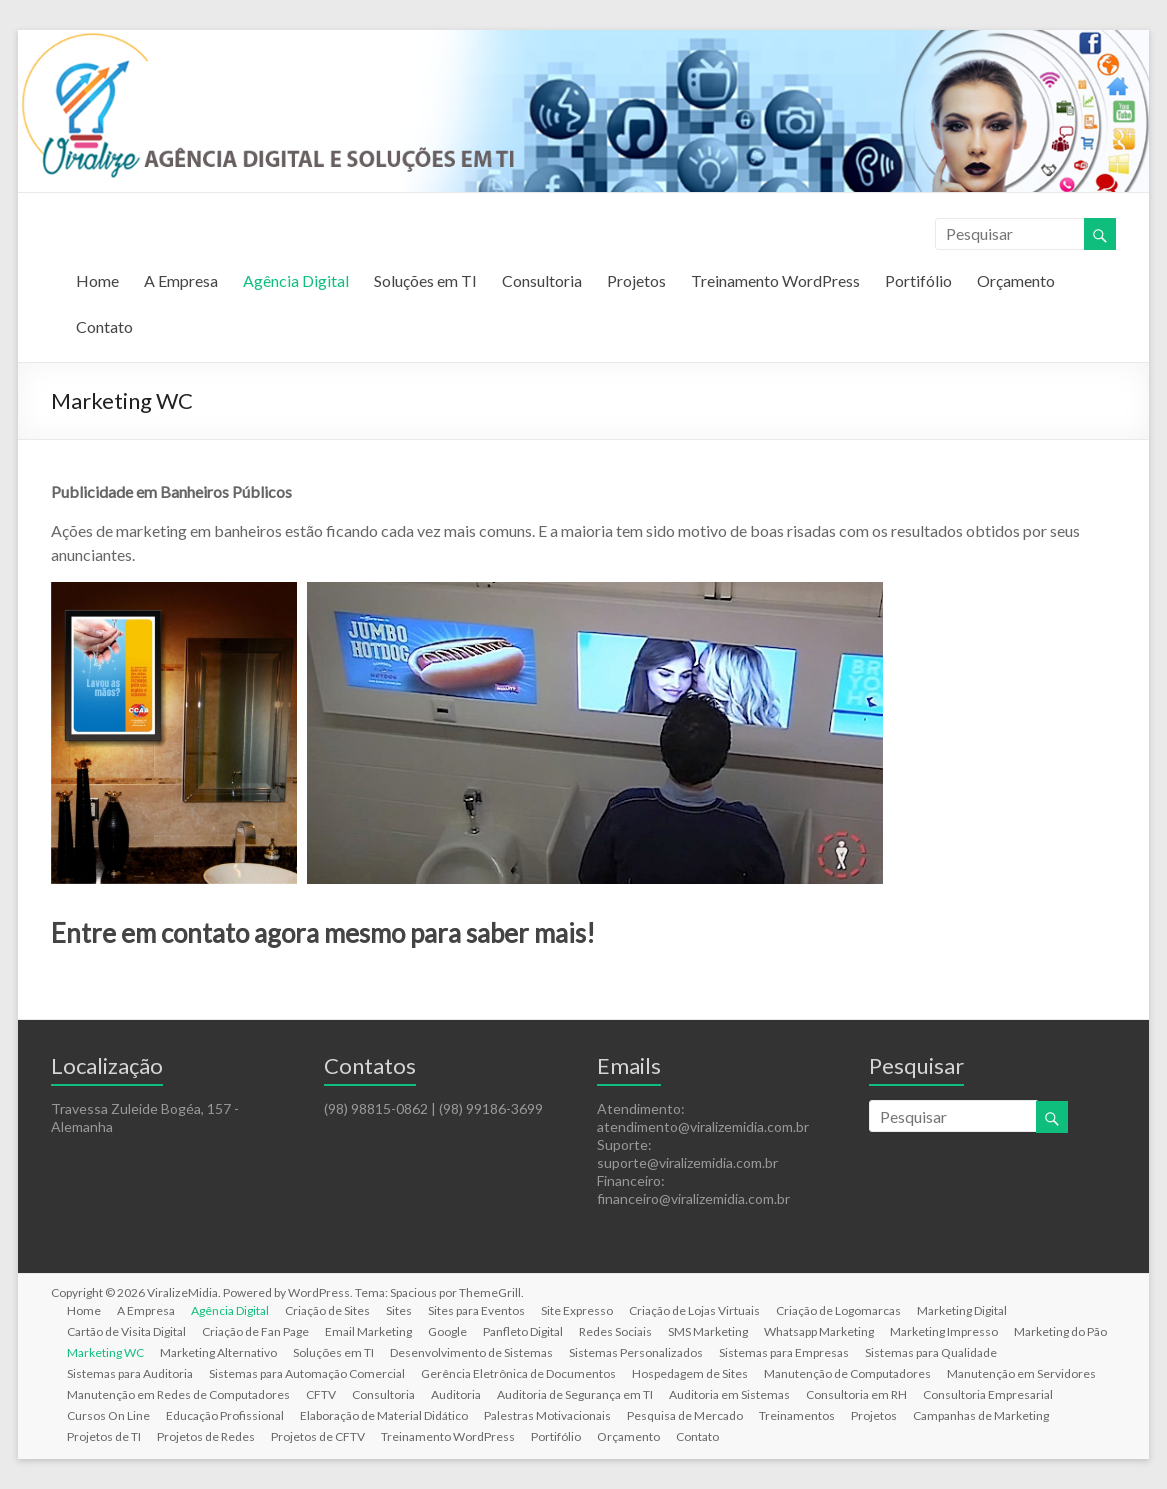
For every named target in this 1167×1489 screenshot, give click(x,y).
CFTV (321, 1394)
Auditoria (456, 1394)
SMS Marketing (708, 1331)
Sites (399, 1310)
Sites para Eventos (476, 1310)
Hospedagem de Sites (690, 1373)
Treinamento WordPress (775, 280)
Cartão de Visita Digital (126, 1331)
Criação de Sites (327, 1310)
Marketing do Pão (1060, 1331)
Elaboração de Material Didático (384, 1415)
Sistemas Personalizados (636, 1352)
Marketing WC (105, 1352)
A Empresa (181, 280)
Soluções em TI (425, 280)
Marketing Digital (962, 1310)
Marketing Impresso (944, 1331)
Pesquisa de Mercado (685, 1415)
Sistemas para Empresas (784, 1352)
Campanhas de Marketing (981, 1415)
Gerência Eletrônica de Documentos (518, 1373)
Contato (104, 326)
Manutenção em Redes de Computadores (178, 1394)
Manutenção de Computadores (847, 1373)
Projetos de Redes (206, 1436)
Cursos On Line (108, 1415)
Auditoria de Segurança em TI (575, 1394)
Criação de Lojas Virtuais (694, 1310)
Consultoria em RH (856, 1394)
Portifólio (918, 280)
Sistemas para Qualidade (931, 1352)
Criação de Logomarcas (838, 1310)
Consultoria (542, 280)
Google (447, 1331)
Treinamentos (797, 1415)
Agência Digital (296, 280)
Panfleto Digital (523, 1331)
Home (97, 280)
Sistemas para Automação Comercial (307, 1373)
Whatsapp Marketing (819, 1331)
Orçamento (1016, 280)
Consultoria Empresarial (988, 1394)
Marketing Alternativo (218, 1352)
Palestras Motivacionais (547, 1415)
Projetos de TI (104, 1436)
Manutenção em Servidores (1021, 1373)
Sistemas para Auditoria (130, 1373)
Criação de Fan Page (255, 1331)
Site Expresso (577, 1310)
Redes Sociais (615, 1331)
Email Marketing (368, 1331)
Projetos (636, 280)
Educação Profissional (225, 1415)
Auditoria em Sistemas (729, 1394)
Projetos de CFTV (318, 1436)
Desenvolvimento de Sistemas (471, 1352)
